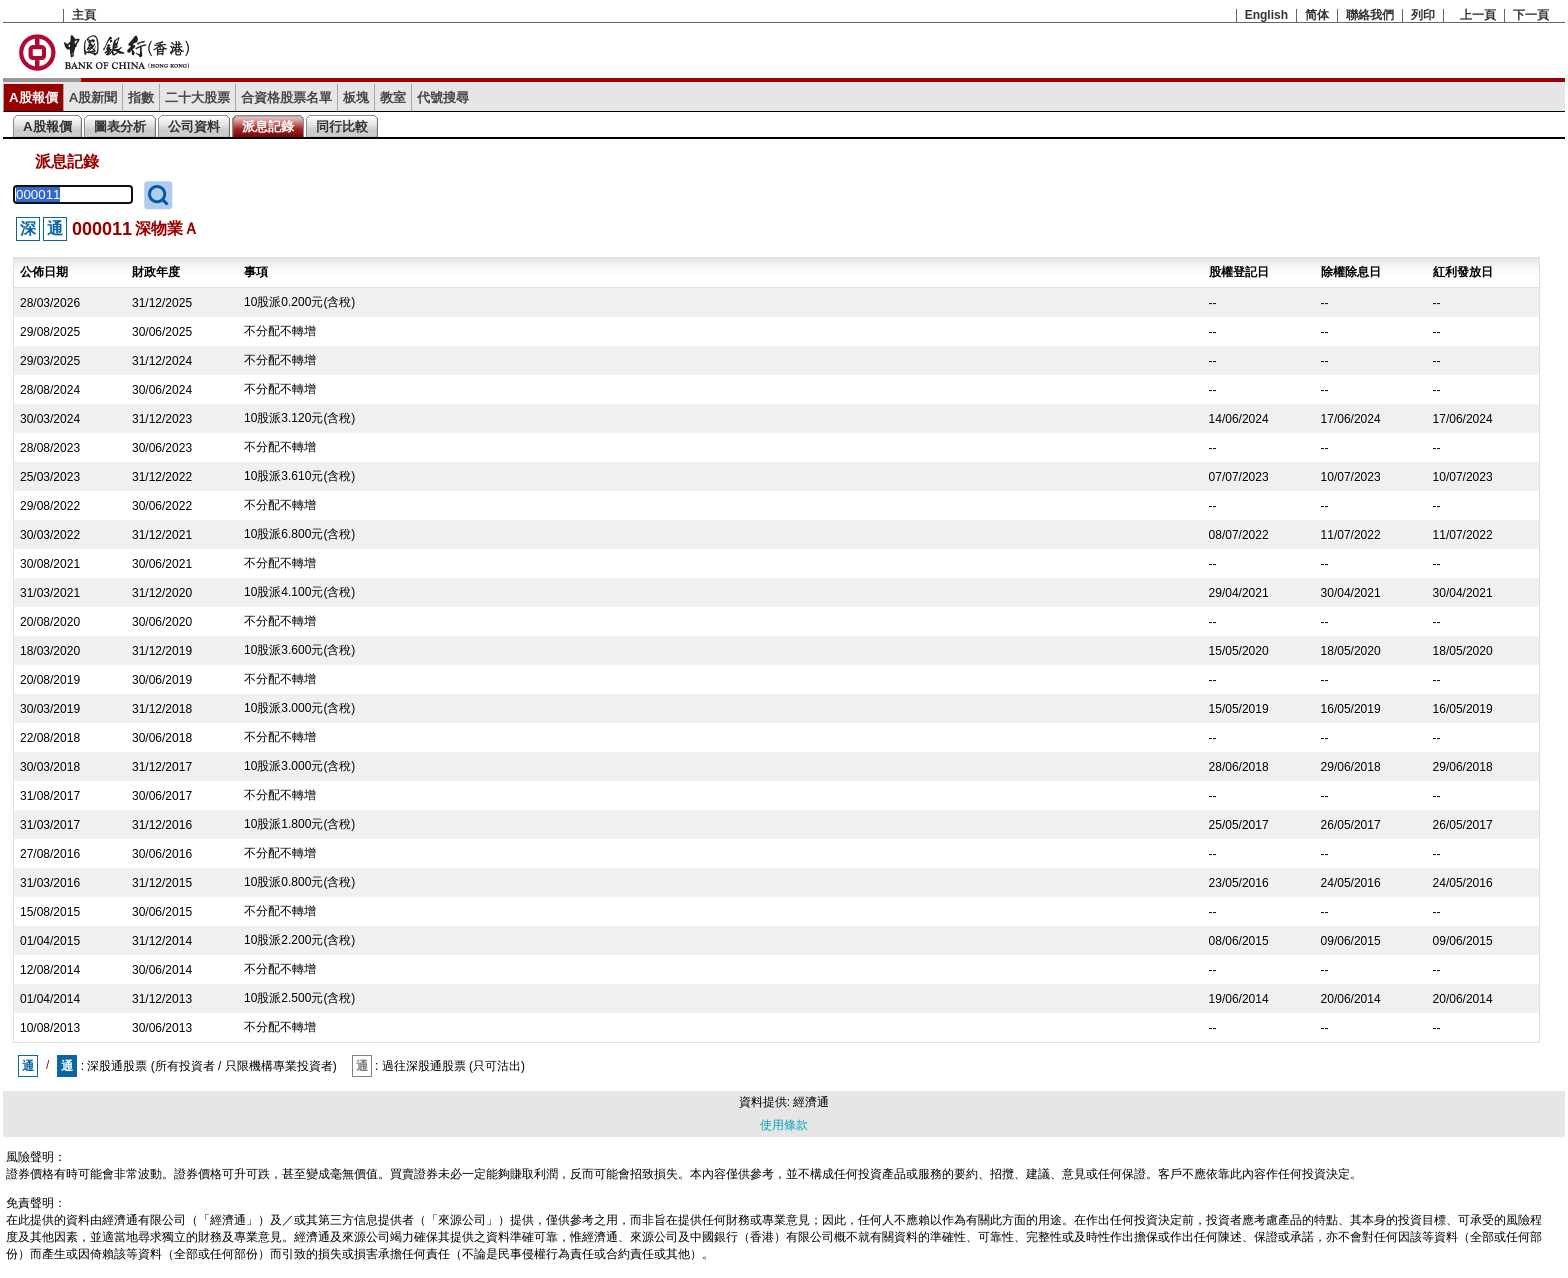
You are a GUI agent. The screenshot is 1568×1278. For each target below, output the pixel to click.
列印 (1423, 15)
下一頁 (1531, 15)
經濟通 (811, 1102)
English (1266, 15)
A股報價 (33, 97)
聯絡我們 (1370, 15)
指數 (141, 97)
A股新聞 (93, 97)
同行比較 (342, 126)
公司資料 (194, 126)
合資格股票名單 (286, 97)
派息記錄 (268, 126)
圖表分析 (120, 126)
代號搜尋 (443, 97)
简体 (1317, 15)
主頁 (84, 15)
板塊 (356, 97)
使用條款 (784, 1125)
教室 (393, 97)
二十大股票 (197, 97)
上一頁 (1478, 15)
